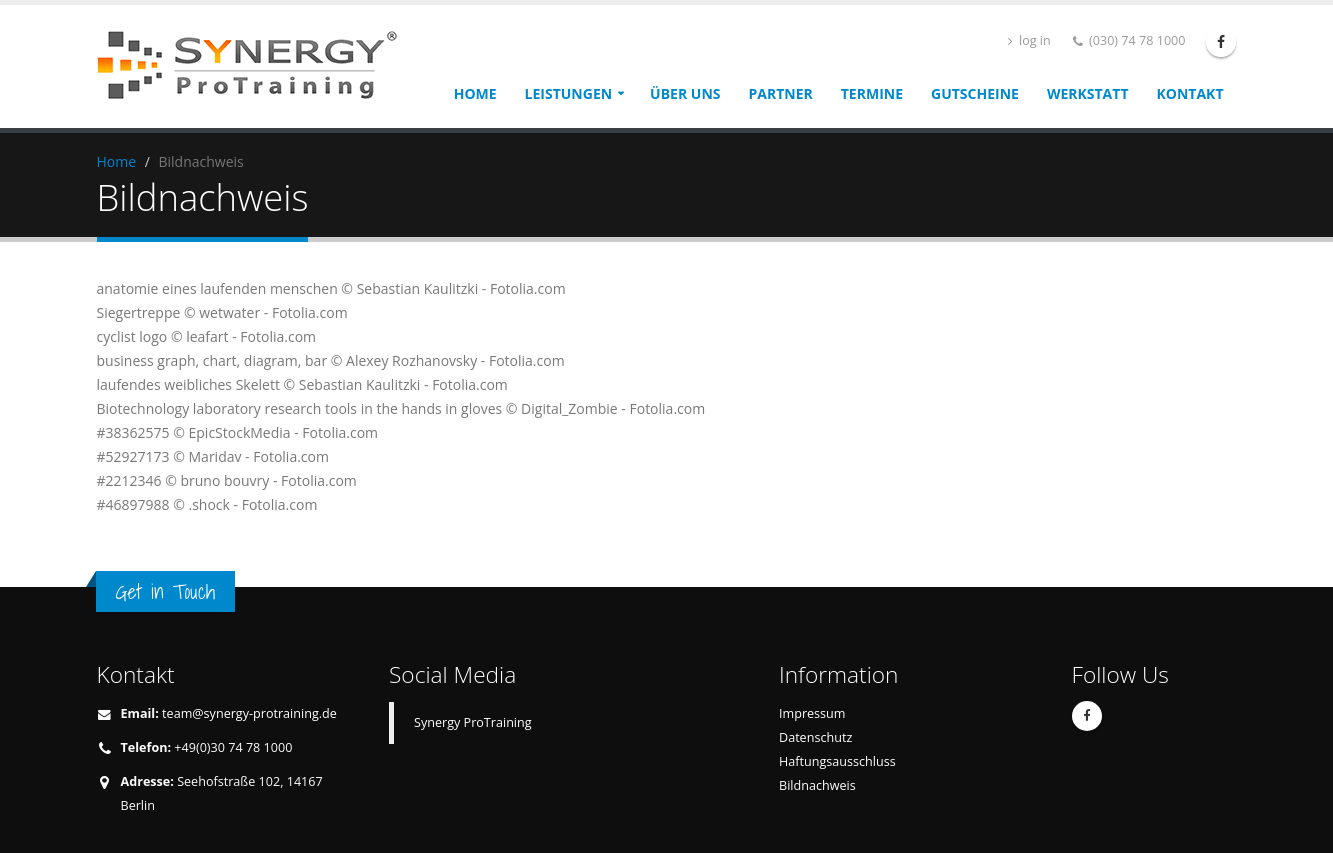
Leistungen (569, 93)
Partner (781, 93)
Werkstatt (1088, 93)
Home (475, 93)
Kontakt (1190, 93)
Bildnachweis (817, 785)
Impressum (812, 713)
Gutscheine (975, 93)
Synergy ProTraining (473, 722)
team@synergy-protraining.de (249, 713)
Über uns (685, 93)
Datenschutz (815, 737)
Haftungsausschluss (837, 761)
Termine (872, 93)
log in (1029, 40)
